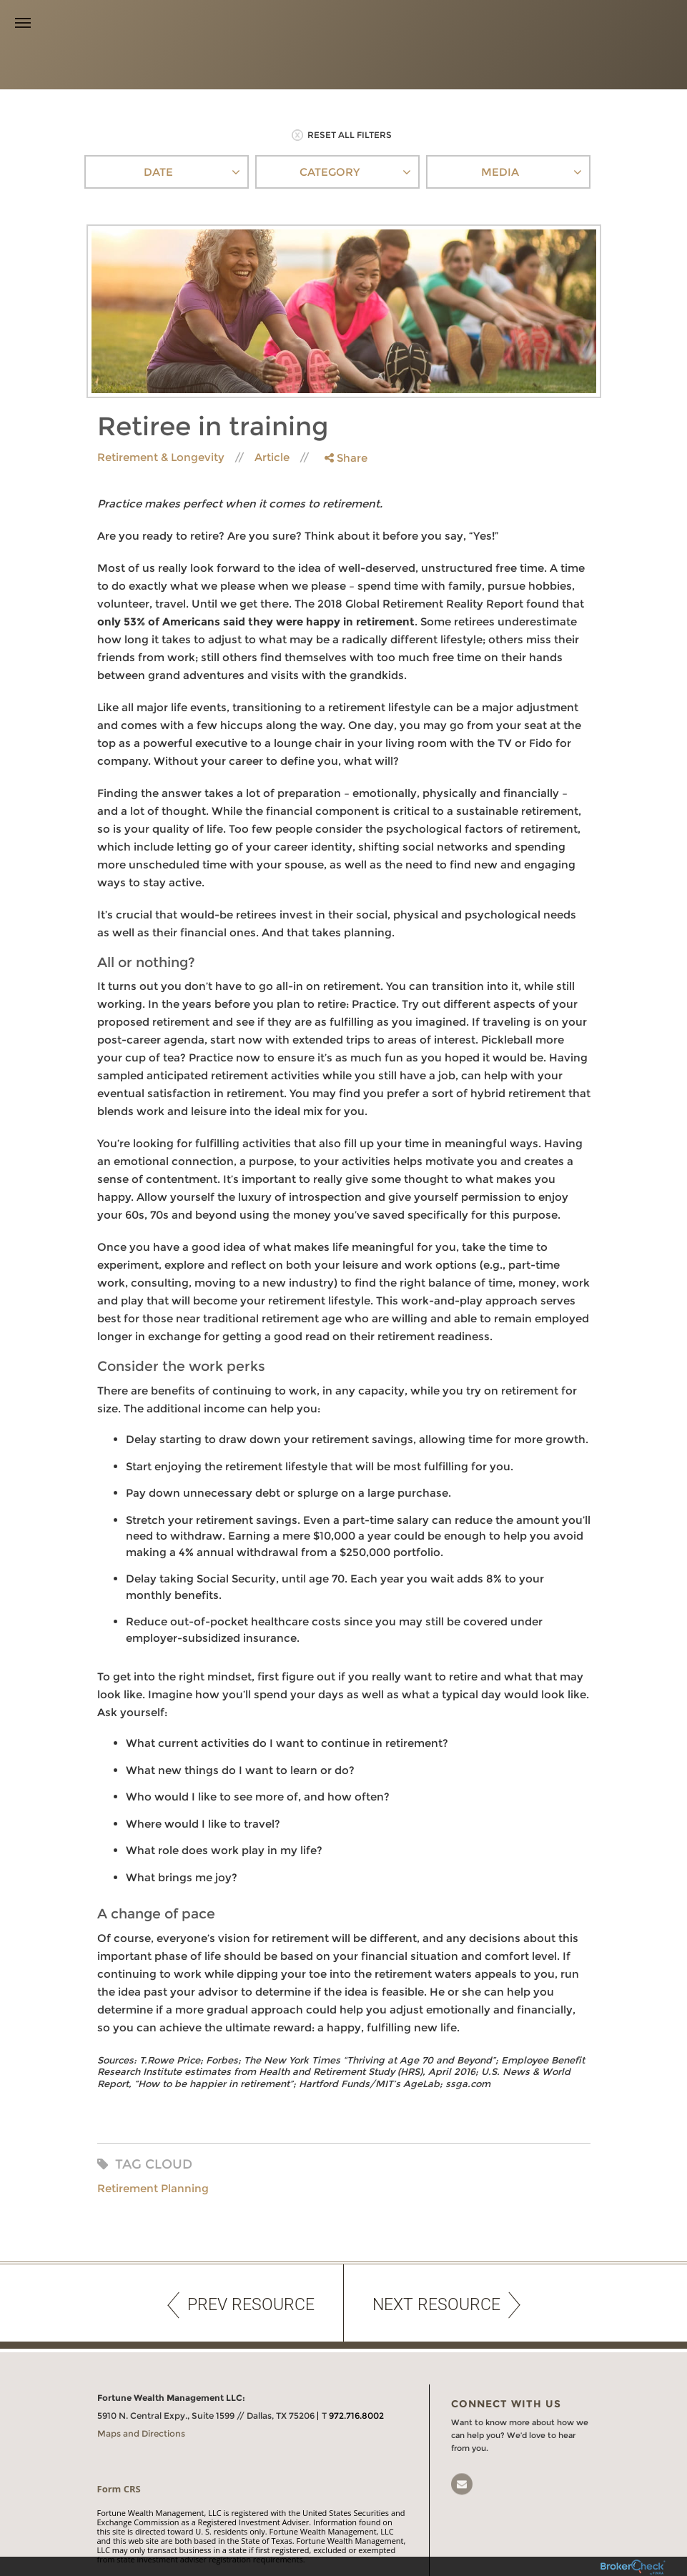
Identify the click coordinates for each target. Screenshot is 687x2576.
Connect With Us (506, 2385)
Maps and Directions (141, 2414)
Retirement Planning (153, 2169)
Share (346, 439)
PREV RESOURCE (241, 2287)
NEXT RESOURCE (446, 2287)
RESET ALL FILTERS (342, 116)
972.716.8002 (356, 2397)
